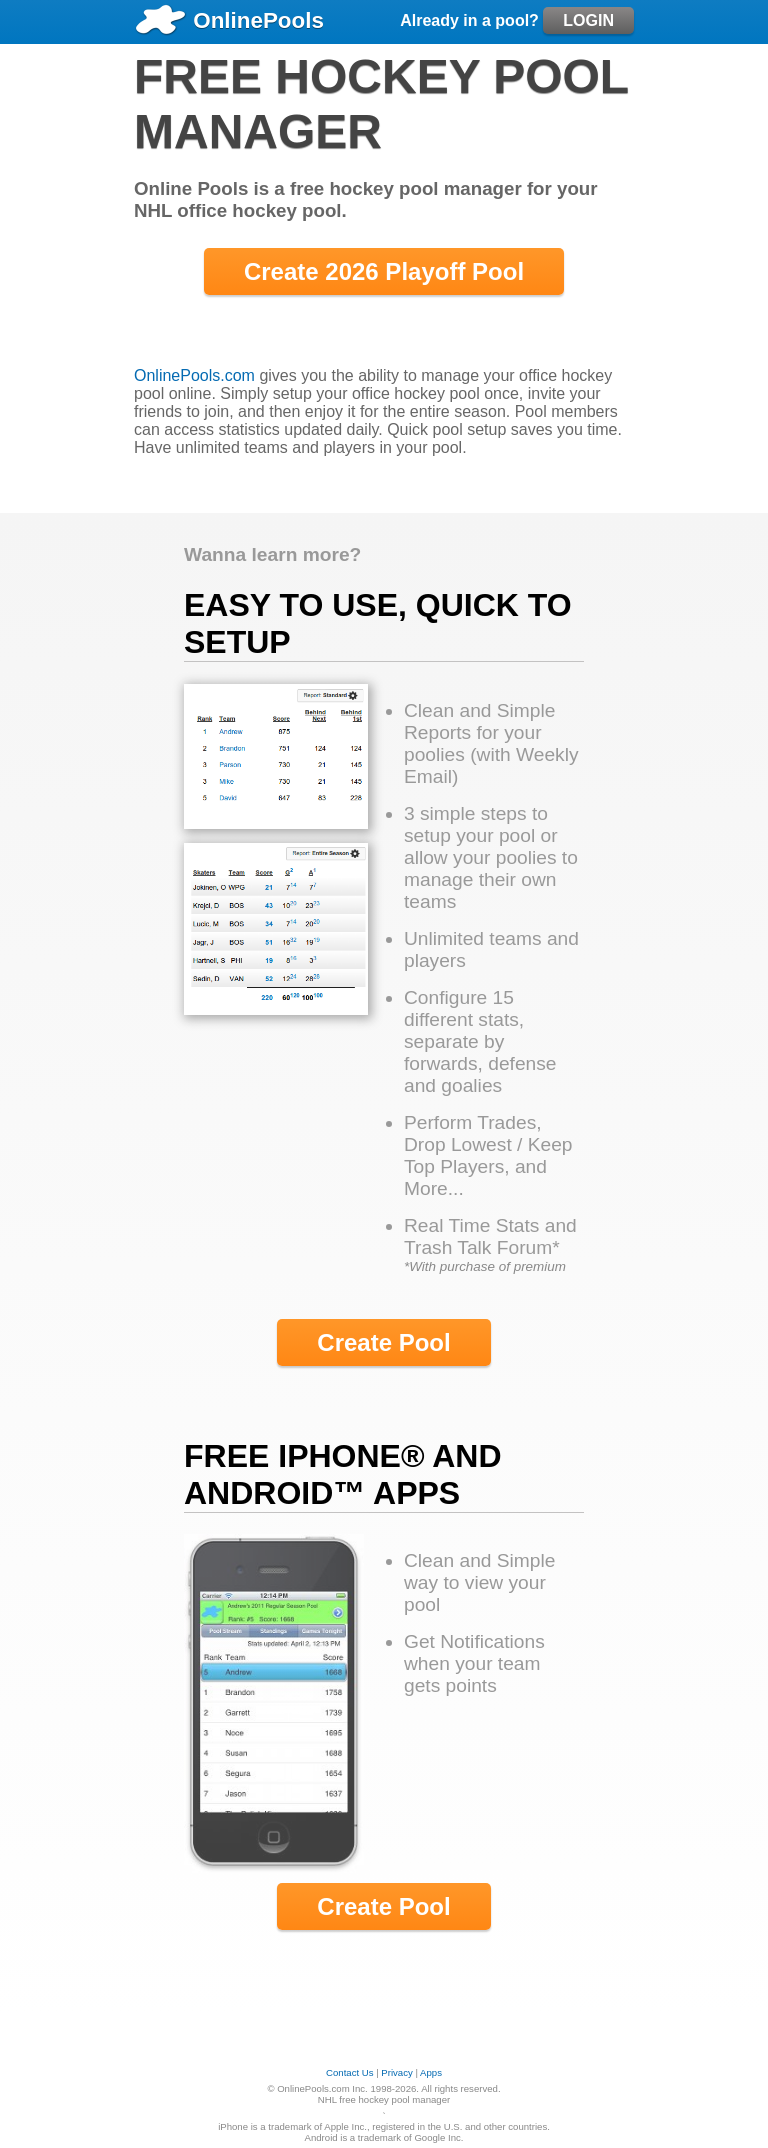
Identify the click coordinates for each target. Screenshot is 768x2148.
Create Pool (383, 1342)
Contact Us (349, 2072)
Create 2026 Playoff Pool (384, 271)
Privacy (396, 2072)
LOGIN (588, 20)
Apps (431, 2072)
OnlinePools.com (194, 375)
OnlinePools (229, 20)
